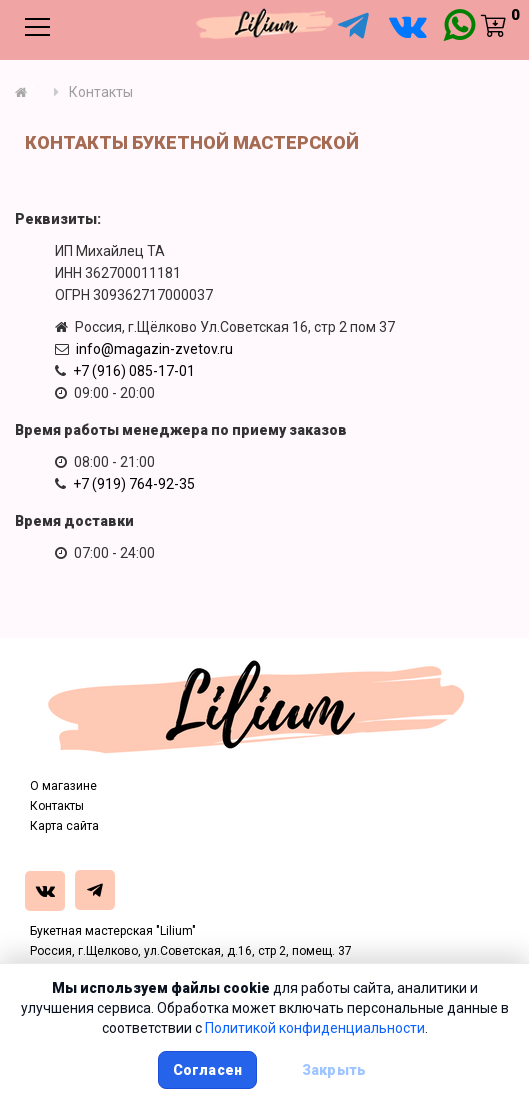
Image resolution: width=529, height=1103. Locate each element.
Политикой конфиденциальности (315, 1028)
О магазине (63, 786)
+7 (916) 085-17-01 (134, 371)
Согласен (207, 1070)
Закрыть (334, 1070)
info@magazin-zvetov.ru (154, 349)
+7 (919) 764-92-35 (134, 484)
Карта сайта (64, 826)
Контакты (57, 806)
